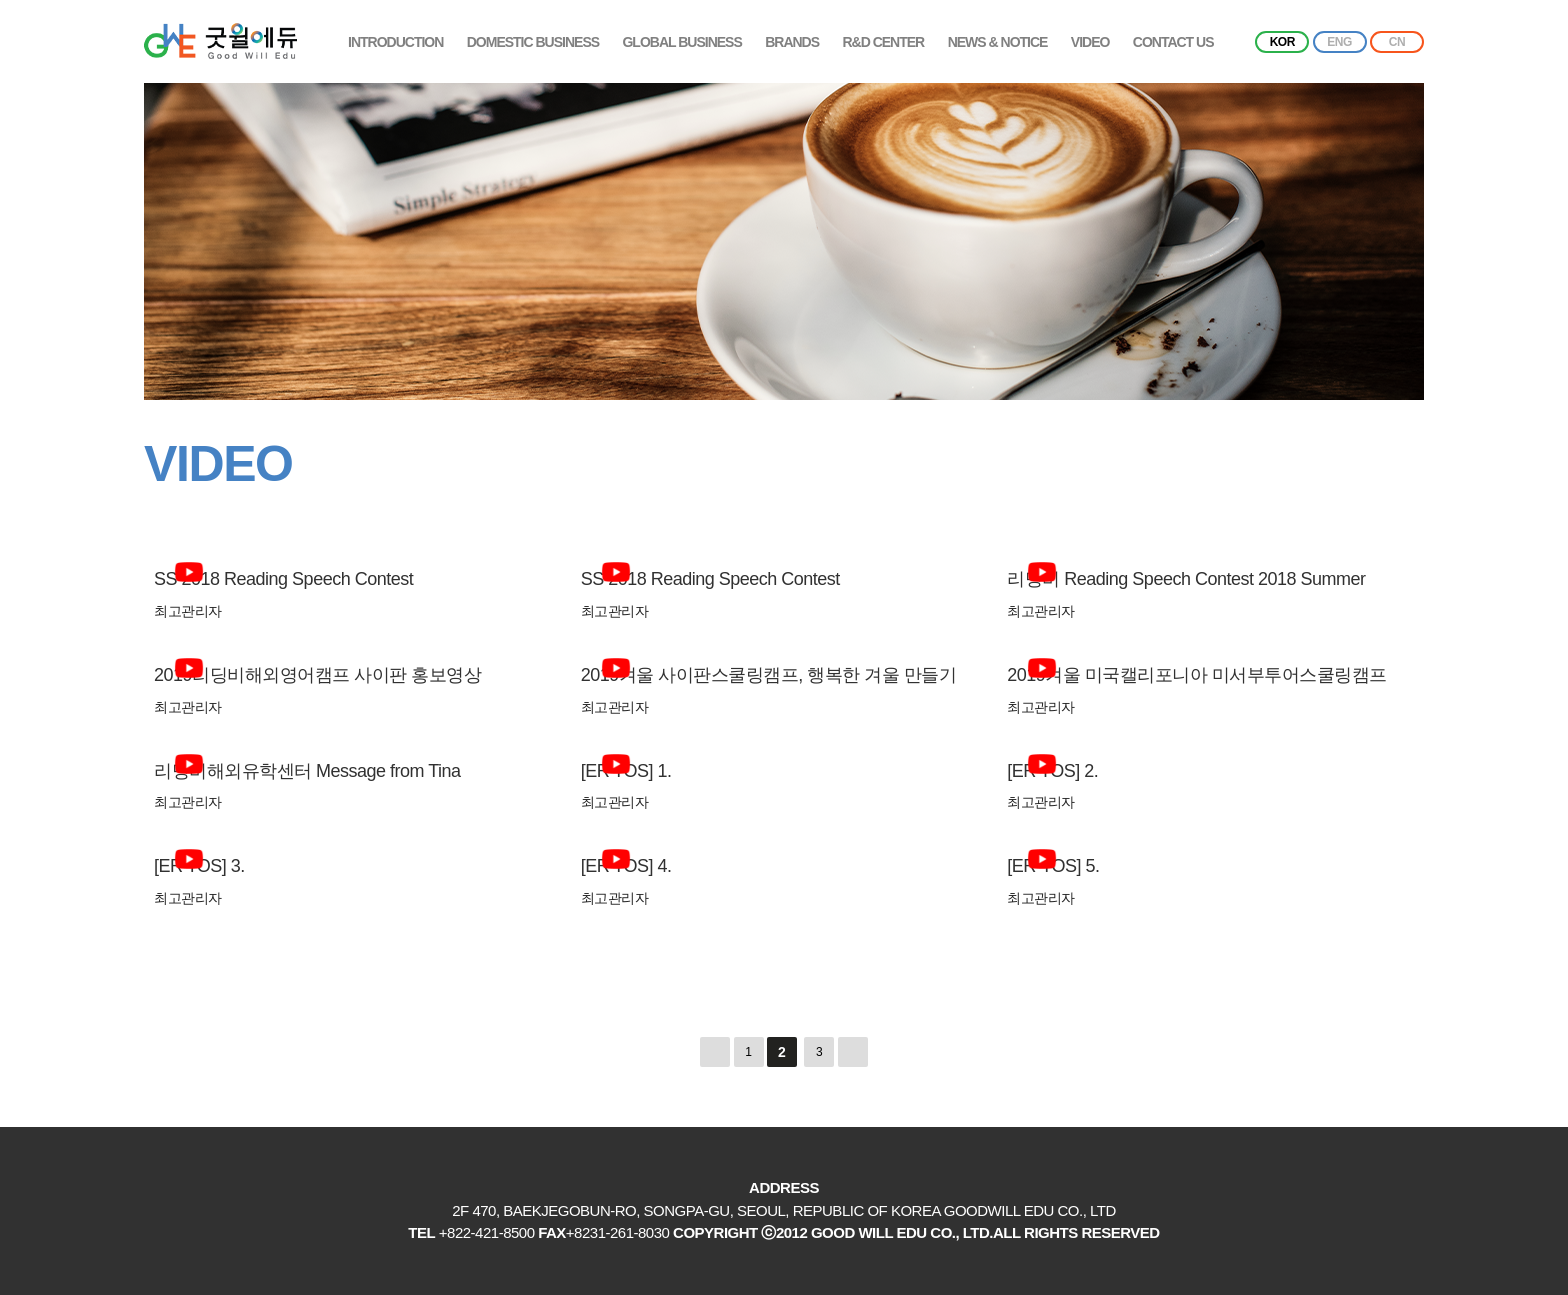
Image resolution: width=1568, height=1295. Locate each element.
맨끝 (853, 1052)
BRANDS (792, 42)
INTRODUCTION (395, 42)
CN (1397, 42)
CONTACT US (1173, 42)
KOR (1282, 42)
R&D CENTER (883, 42)
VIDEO (1090, 42)
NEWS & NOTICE (998, 42)
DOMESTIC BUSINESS (533, 42)
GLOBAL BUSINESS (681, 42)
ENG (1339, 42)
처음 (715, 1052)
